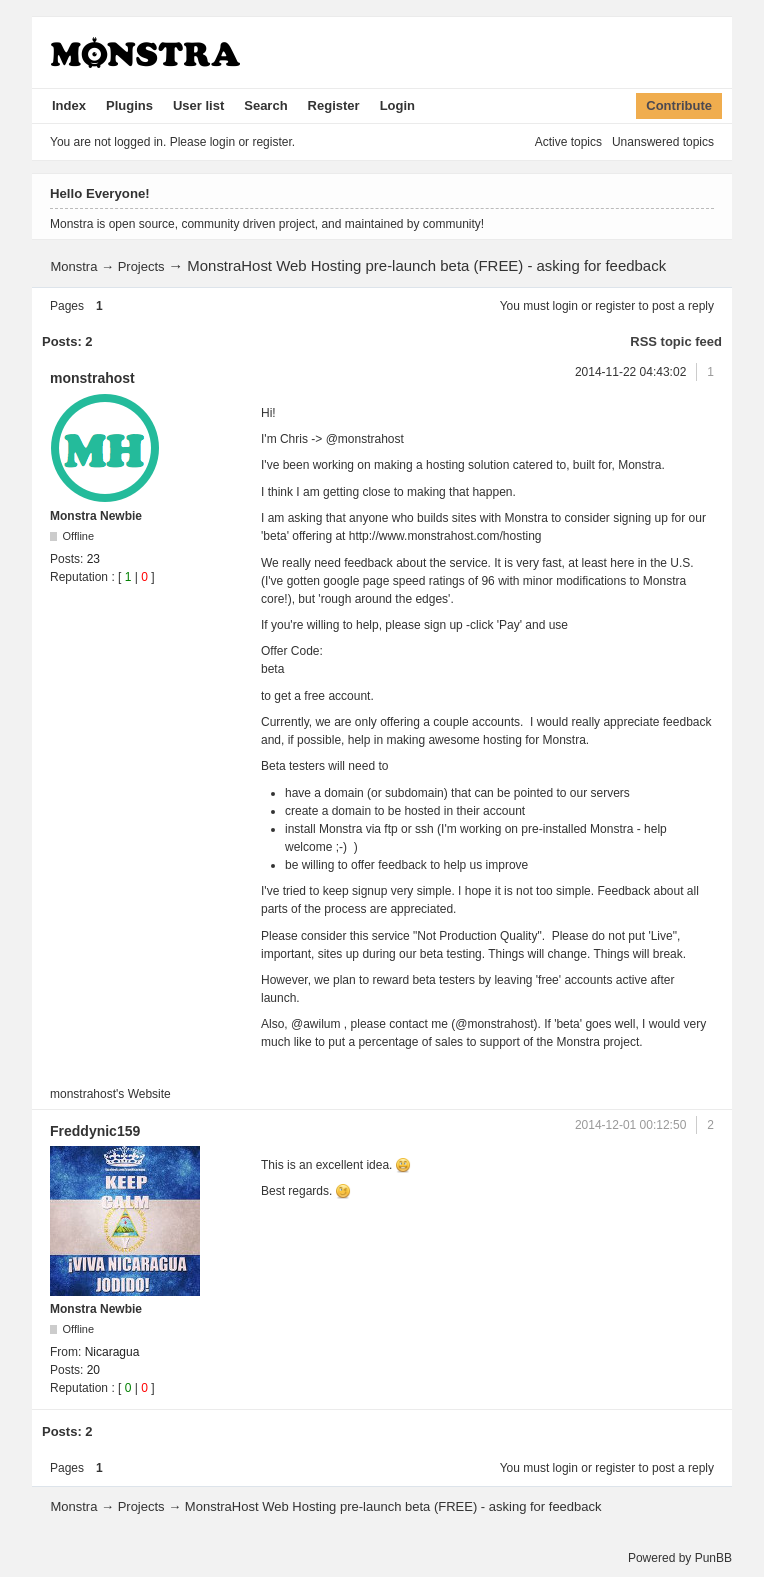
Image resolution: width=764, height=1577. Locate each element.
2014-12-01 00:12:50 (630, 1125)
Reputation (79, 577)
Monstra (73, 266)
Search (265, 105)
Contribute (679, 105)
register (615, 306)
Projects (141, 266)
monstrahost (92, 378)
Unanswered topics (663, 142)
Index (69, 105)
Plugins (129, 105)
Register (334, 105)
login (565, 306)
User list (198, 105)
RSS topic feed (676, 341)
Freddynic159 (95, 1131)
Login (397, 105)
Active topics (568, 142)
